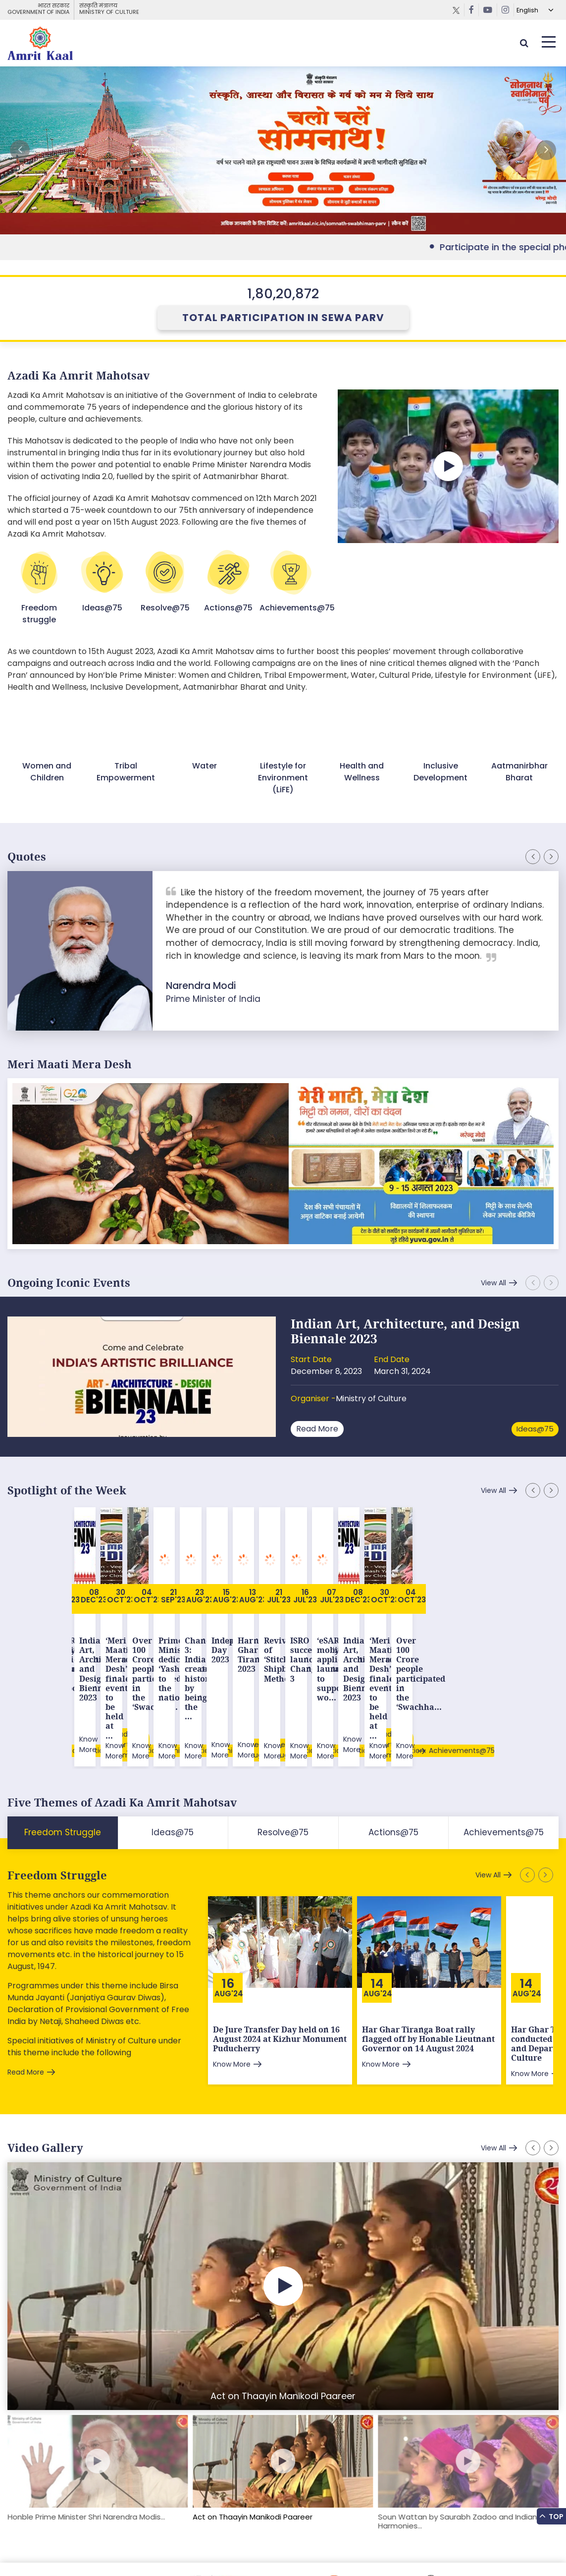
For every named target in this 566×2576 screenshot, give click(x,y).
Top (551, 2515)
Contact (232, 2548)
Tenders (144, 2548)
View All (493, 1283)
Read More (317, 1428)
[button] (546, 150)
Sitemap (21, 2548)
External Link (283, 150)
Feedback (61, 2548)
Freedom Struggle (57, 1793)
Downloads (104, 2548)
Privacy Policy (188, 2548)
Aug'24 (228, 1911)
